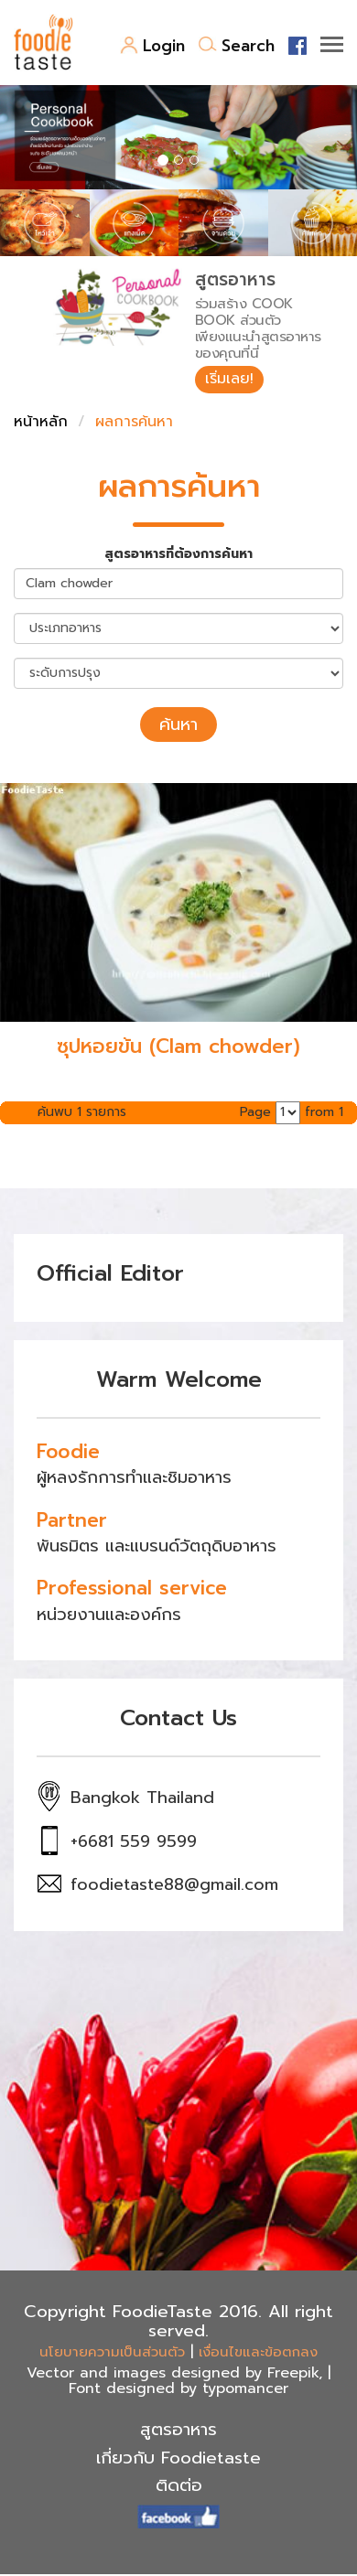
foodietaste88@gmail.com (174, 1884)
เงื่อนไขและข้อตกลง (258, 2352)
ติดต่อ (179, 2485)
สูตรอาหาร (178, 2429)
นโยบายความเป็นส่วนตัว (112, 2352)
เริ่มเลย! (229, 379)
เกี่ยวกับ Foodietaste (178, 2458)
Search (237, 46)
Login (152, 46)
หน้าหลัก (41, 422)
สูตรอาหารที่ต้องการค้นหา (178, 554)
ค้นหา (178, 724)
